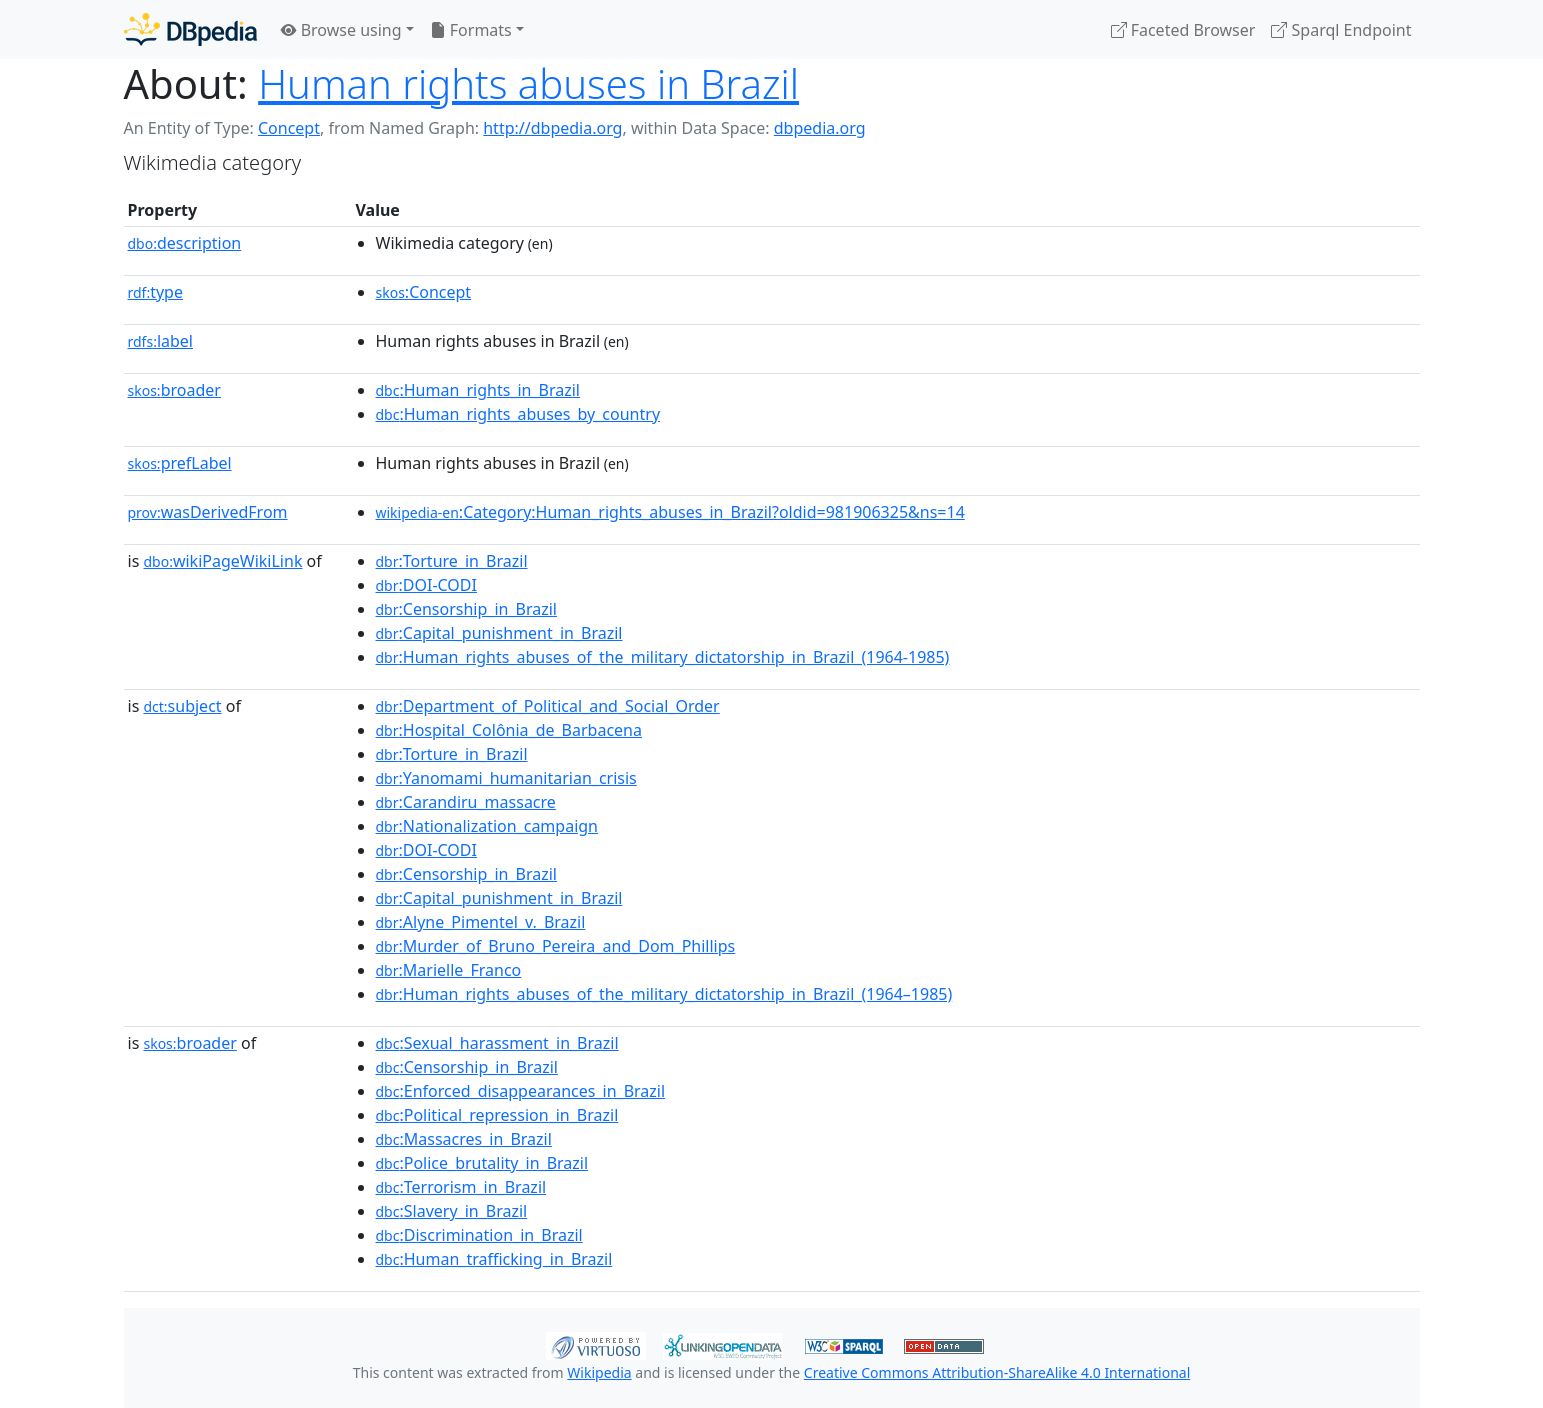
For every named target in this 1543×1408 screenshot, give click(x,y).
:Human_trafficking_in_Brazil (494, 1259)
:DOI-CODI (426, 585)
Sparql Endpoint (1341, 30)
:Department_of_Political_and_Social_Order (548, 706)
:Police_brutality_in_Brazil (482, 1163)
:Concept (424, 292)
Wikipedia (599, 1372)
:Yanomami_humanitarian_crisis (506, 778)
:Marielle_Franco (449, 970)
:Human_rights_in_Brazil (478, 390)
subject (182, 706)
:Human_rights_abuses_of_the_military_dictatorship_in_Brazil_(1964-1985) (663, 657)
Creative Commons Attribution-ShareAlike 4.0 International (997, 1372)
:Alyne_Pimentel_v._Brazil (481, 922)
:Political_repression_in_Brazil (497, 1115)
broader (174, 390)
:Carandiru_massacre (466, 802)
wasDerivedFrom (208, 512)
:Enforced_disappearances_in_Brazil (521, 1091)
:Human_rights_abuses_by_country (518, 414)
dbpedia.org (820, 128)
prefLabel (180, 463)
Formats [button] (471, 30)
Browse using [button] (341, 30)
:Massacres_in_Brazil (464, 1139)
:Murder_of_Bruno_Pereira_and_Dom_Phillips (556, 946)
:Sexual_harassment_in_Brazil (497, 1043)
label (161, 341)
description (185, 243)
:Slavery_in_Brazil (452, 1211)
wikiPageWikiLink (222, 561)
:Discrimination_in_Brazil (479, 1235)
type (156, 292)
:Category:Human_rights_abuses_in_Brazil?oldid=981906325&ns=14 (670, 512)
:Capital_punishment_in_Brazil (499, 633)
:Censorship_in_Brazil (466, 609)
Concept (289, 128)
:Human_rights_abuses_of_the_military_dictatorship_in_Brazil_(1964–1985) (664, 994)
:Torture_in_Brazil (452, 561)
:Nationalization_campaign (487, 826)
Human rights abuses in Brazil (528, 83)
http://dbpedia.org (552, 128)
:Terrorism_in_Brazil (461, 1187)
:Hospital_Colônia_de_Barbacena (509, 730)
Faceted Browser (1183, 30)
